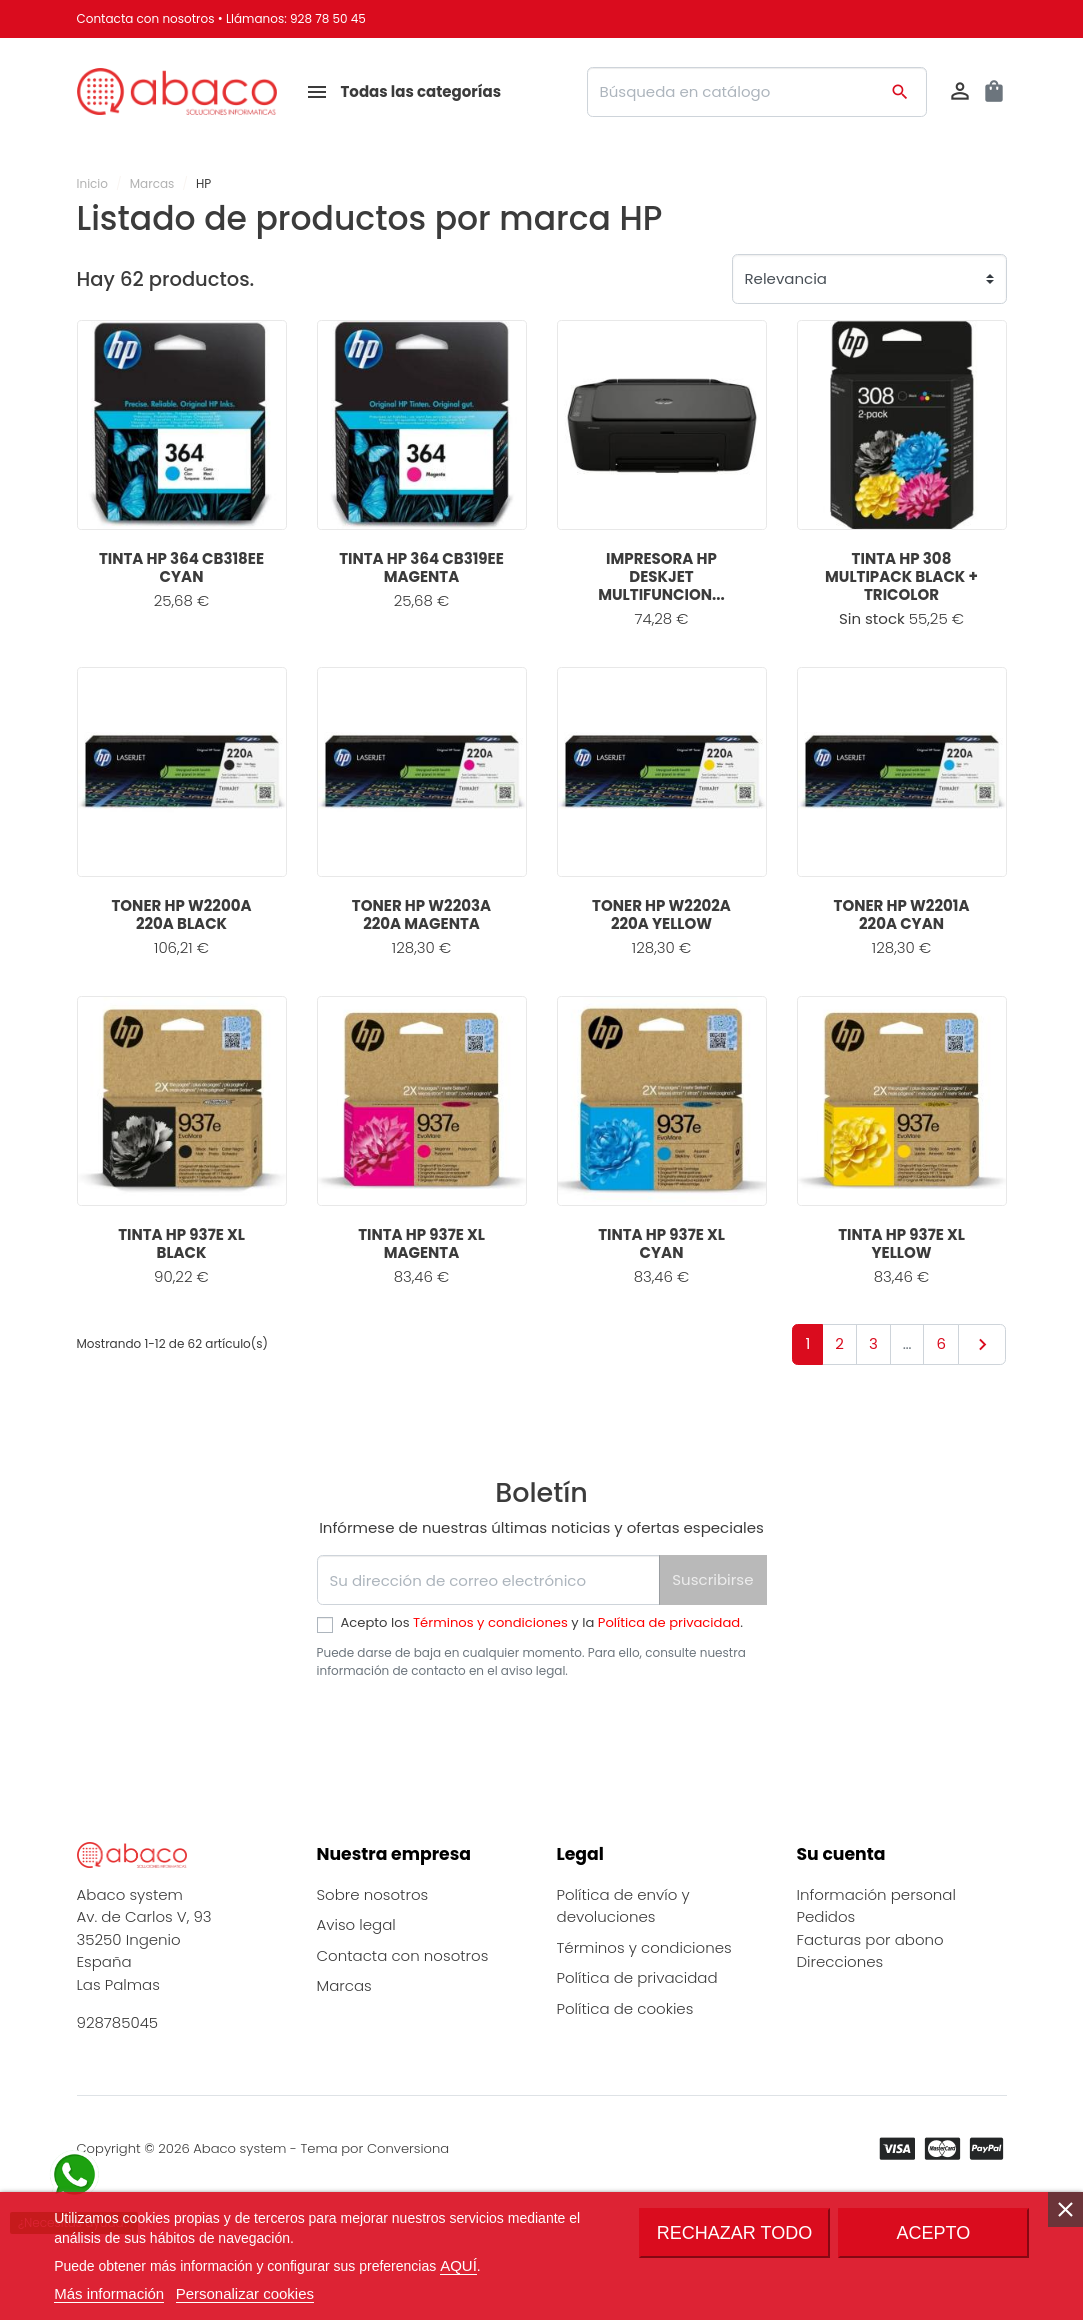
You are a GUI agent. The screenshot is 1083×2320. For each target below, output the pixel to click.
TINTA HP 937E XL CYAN (661, 1243)
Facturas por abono (870, 2013)
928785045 (118, 2096)
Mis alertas (836, 2058)
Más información (109, 2293)
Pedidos (826, 1991)
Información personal (876, 1968)
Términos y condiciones (490, 1622)
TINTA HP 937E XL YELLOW (901, 1243)
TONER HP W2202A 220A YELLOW (661, 914)
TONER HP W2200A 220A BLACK (181, 914)
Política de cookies (625, 2082)
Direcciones (840, 2036)
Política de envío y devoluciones (623, 1980)
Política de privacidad (669, 1622)
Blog (333, 2090)
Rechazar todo (734, 2233)
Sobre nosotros (373, 1968)
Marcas (344, 2060)
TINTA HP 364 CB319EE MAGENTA (421, 567)
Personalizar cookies (245, 2293)
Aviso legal (356, 1999)
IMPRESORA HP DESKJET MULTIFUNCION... (661, 576)
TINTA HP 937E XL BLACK (181, 1243)
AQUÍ (458, 2265)
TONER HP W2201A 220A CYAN (902, 914)
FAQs (335, 2121)
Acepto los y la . (542, 1622)
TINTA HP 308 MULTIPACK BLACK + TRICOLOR (901, 576)
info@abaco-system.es (163, 2119)
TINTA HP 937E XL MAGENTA (421, 1243)
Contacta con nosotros (146, 18)
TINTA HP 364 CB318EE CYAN (181, 567)
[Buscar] (757, 92)
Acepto (933, 2233)
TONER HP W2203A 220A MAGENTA (421, 914)
